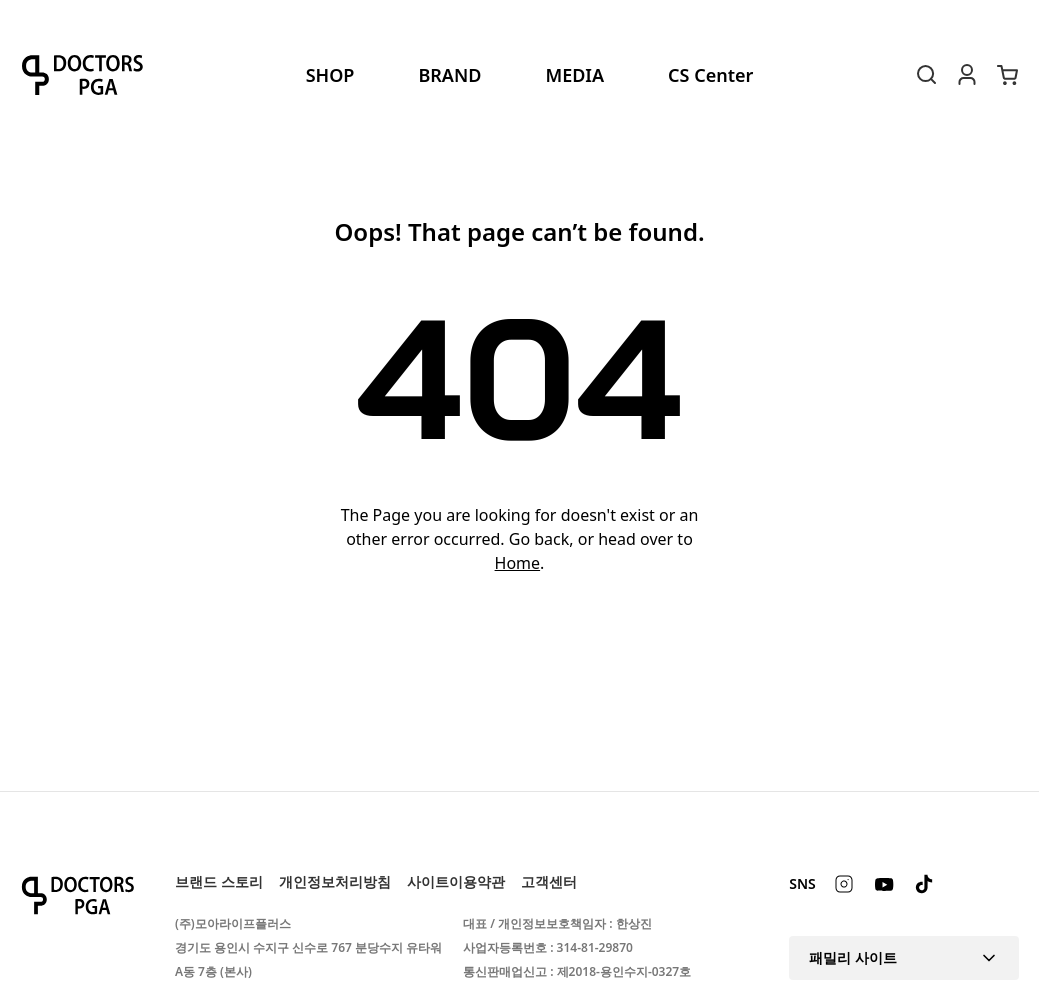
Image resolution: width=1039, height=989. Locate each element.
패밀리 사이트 (904, 958)
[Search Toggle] (927, 75)
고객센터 (549, 881)
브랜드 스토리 (219, 881)
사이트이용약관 (456, 881)
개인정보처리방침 (335, 881)
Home (518, 563)
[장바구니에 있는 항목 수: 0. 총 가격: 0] (1007, 75)
